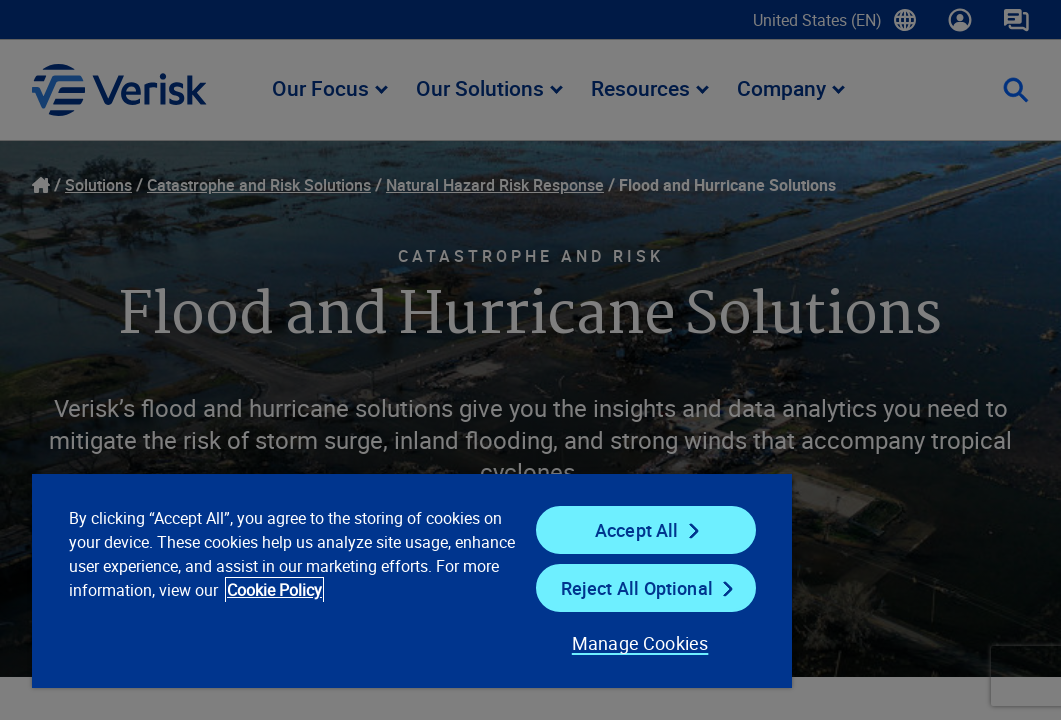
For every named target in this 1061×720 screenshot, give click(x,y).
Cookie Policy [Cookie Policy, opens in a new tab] (268, 614)
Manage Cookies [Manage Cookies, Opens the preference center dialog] (512, 643)
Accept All (531, 530)
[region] (339, 580)
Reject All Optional (531, 588)
